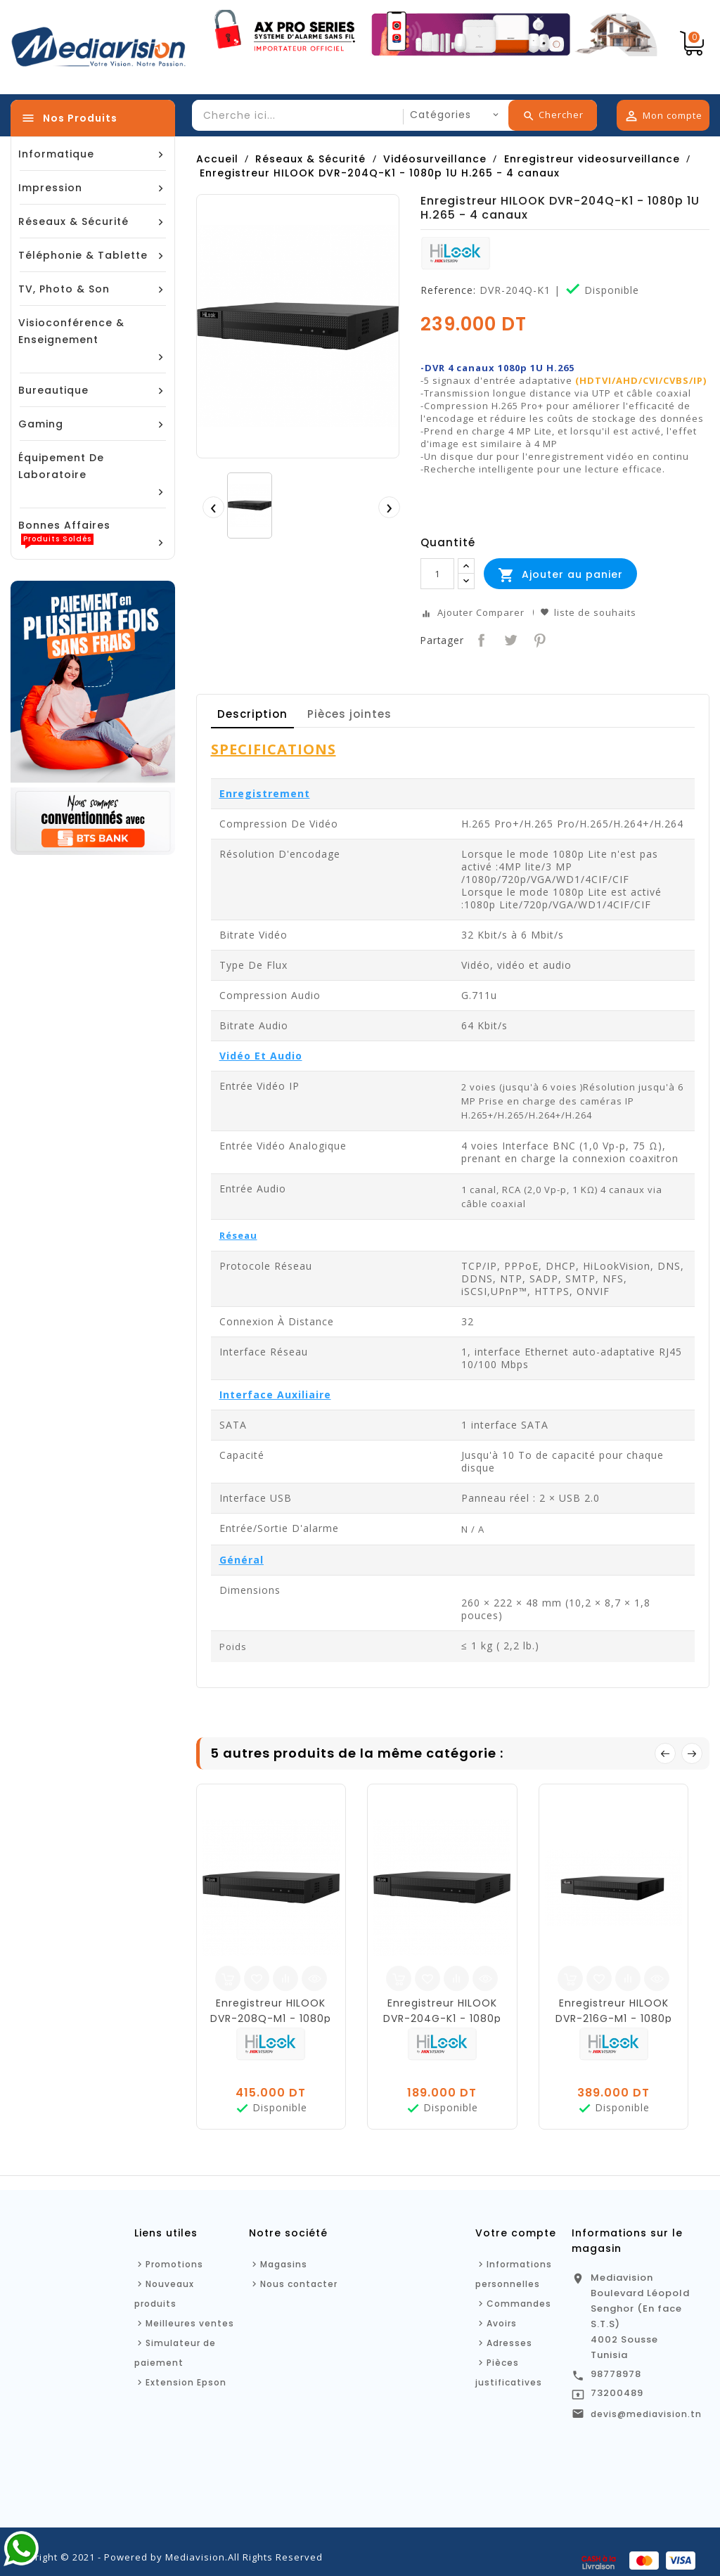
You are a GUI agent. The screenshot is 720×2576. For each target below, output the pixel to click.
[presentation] (213, 506)
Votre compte (515, 2233)
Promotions (174, 2264)
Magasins (283, 2264)
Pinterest (538, 639)
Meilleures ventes (190, 2323)
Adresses (509, 2343)
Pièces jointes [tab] (349, 714)
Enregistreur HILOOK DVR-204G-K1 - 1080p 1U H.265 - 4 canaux (442, 2018)
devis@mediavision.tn (646, 2414)
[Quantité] (437, 573)
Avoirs (502, 2323)
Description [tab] (252, 714)
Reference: (448, 290)
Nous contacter (299, 2284)
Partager (480, 639)
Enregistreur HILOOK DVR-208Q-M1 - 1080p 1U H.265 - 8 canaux (270, 2018)
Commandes (519, 2304)
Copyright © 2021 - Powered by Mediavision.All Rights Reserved (167, 2557)
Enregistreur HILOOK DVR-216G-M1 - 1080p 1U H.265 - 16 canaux (613, 2018)
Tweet (509, 639)
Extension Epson (186, 2382)
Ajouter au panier (560, 575)
